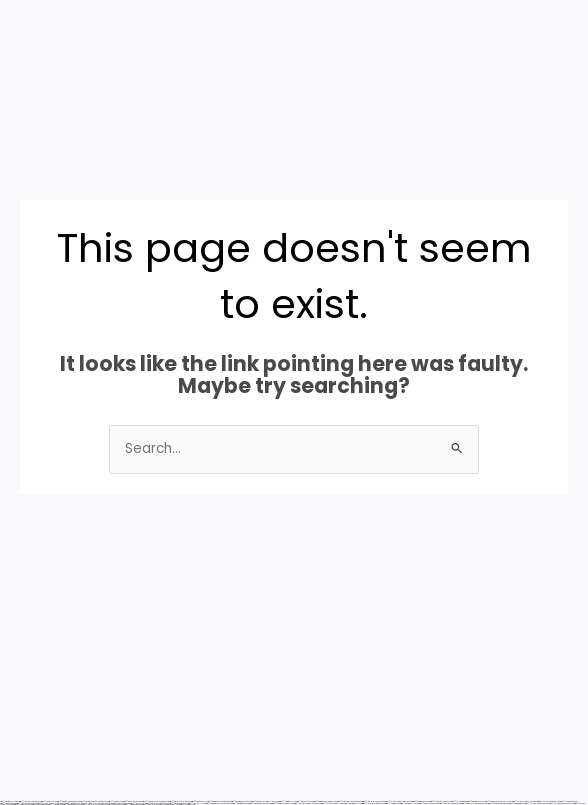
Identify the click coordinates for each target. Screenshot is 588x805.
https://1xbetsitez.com (55, 804)
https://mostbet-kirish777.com (169, 804)
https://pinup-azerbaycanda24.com (474, 803)
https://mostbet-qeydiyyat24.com (260, 803)
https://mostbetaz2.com (116, 804)
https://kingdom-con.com (23, 804)
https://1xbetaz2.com (392, 803)
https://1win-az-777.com (197, 803)
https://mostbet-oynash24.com (283, 803)
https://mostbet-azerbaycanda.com (219, 803)
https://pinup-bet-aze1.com (429, 803)
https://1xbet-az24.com (150, 804)
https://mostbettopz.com (40, 804)
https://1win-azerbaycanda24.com (95, 804)
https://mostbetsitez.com (517, 803)
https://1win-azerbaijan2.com (450, 803)
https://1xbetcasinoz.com (133, 804)
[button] (31, 117)
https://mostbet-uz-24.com (409, 803)
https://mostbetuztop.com (240, 803)
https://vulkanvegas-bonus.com (561, 803)
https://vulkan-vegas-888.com (537, 803)
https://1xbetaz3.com (187, 804)
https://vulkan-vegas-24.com (332, 803)
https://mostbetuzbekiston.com (498, 803)
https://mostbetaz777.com (353, 803)
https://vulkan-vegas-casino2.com (307, 803)
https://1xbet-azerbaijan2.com (373, 803)
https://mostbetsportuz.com (72, 804)
